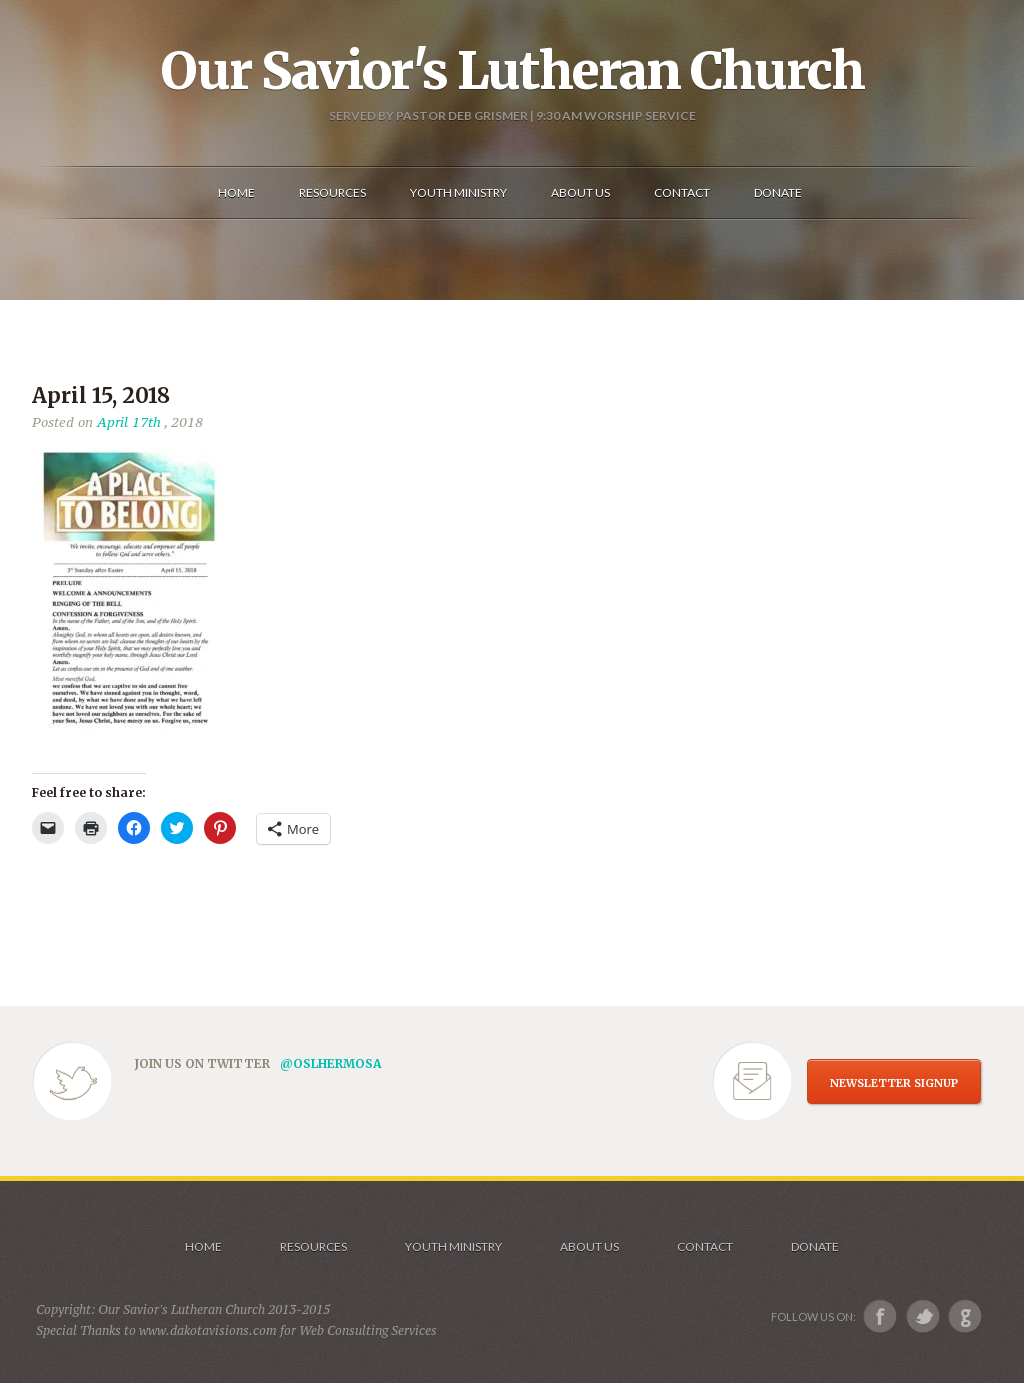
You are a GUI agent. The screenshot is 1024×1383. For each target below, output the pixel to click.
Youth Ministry (453, 1246)
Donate (815, 1246)
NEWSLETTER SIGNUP (894, 1083)
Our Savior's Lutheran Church (512, 71)
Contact (705, 1246)
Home (203, 1246)
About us (589, 1246)
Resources (313, 1246)
